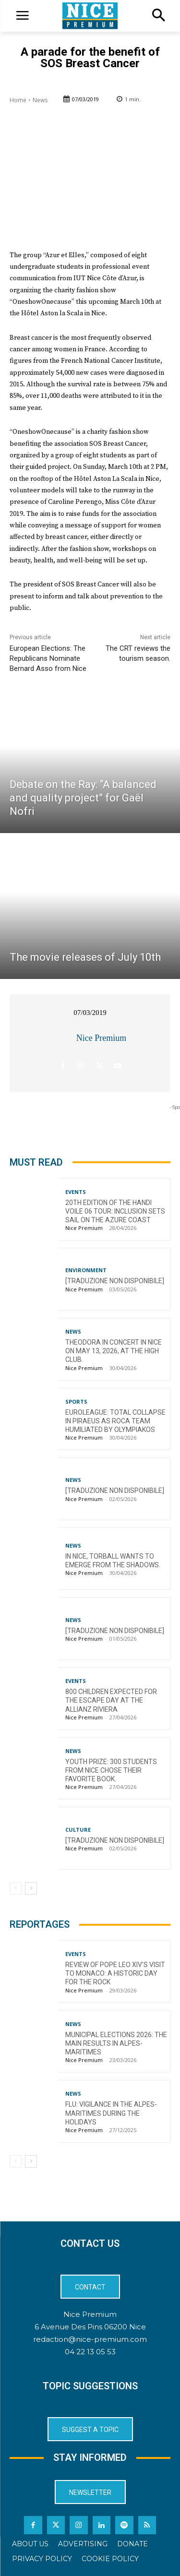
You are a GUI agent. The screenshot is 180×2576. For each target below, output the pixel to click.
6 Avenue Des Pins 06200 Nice (90, 2326)
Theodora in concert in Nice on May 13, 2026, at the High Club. (113, 1350)
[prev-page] (16, 1888)
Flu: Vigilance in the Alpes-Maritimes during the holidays (111, 2112)
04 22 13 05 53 (90, 2351)
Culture (78, 1829)
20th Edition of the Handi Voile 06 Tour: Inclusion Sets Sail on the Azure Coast (115, 1211)
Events (75, 1191)
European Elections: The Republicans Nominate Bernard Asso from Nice (48, 658)
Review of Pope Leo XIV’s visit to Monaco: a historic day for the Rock (115, 1973)
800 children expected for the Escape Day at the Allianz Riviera (111, 1700)
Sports (76, 1401)
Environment (86, 1270)
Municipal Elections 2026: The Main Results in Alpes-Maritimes (116, 2043)
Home (18, 100)
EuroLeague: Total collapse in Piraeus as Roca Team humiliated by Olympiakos (115, 1420)
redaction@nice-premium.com (90, 2339)
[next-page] (31, 1888)
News (40, 100)
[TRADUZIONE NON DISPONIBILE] (114, 1281)
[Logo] (90, 15)
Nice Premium (101, 1038)
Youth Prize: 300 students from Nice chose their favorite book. (111, 1770)
